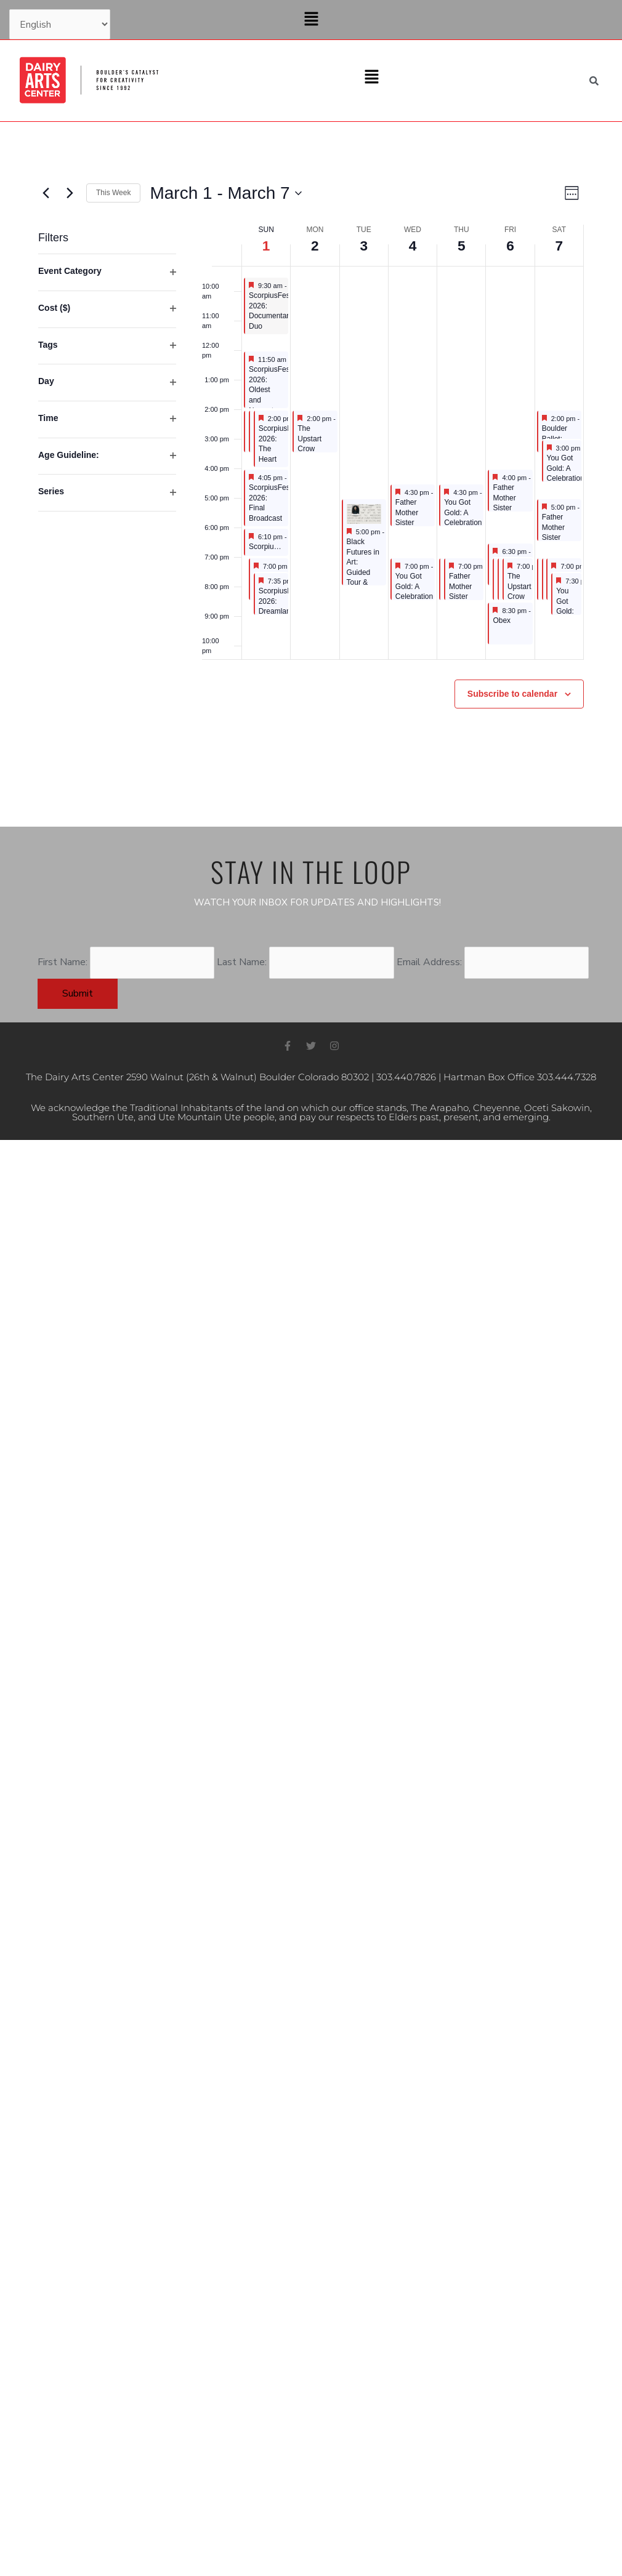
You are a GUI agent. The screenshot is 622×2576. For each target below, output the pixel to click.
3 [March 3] (364, 245)
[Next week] (69, 193)
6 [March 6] (510, 245)
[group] (107, 442)
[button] (311, 19)
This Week (113, 192)
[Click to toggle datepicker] (225, 193)
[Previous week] (45, 193)
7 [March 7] (559, 245)
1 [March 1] (266, 245)
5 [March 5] (462, 245)
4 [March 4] (412, 245)
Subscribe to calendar (512, 694)
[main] (311, 474)
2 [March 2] (315, 245)
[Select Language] (60, 24)
